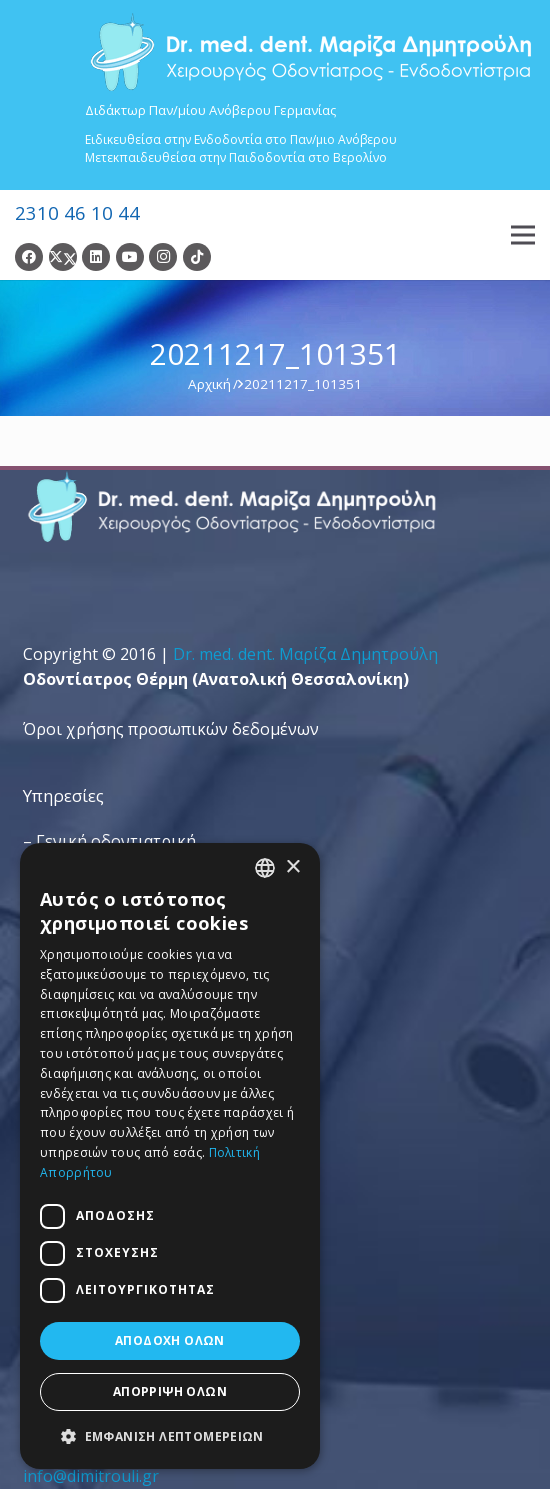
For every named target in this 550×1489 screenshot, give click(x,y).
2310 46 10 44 (77, 212)
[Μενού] (523, 235)
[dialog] (170, 1156)
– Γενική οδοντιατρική (109, 841)
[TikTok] (197, 257)
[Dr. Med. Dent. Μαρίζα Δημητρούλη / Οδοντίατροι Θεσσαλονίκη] (310, 52)
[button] (170, 1436)
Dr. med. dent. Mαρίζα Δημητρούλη (305, 654)
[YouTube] (130, 257)
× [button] (292, 867)
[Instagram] (163, 257)
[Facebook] (29, 257)
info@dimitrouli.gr (91, 1476)
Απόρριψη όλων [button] (170, 1391)
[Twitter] (63, 257)
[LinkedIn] (96, 257)
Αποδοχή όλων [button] (170, 1340)
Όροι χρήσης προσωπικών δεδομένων (171, 729)
